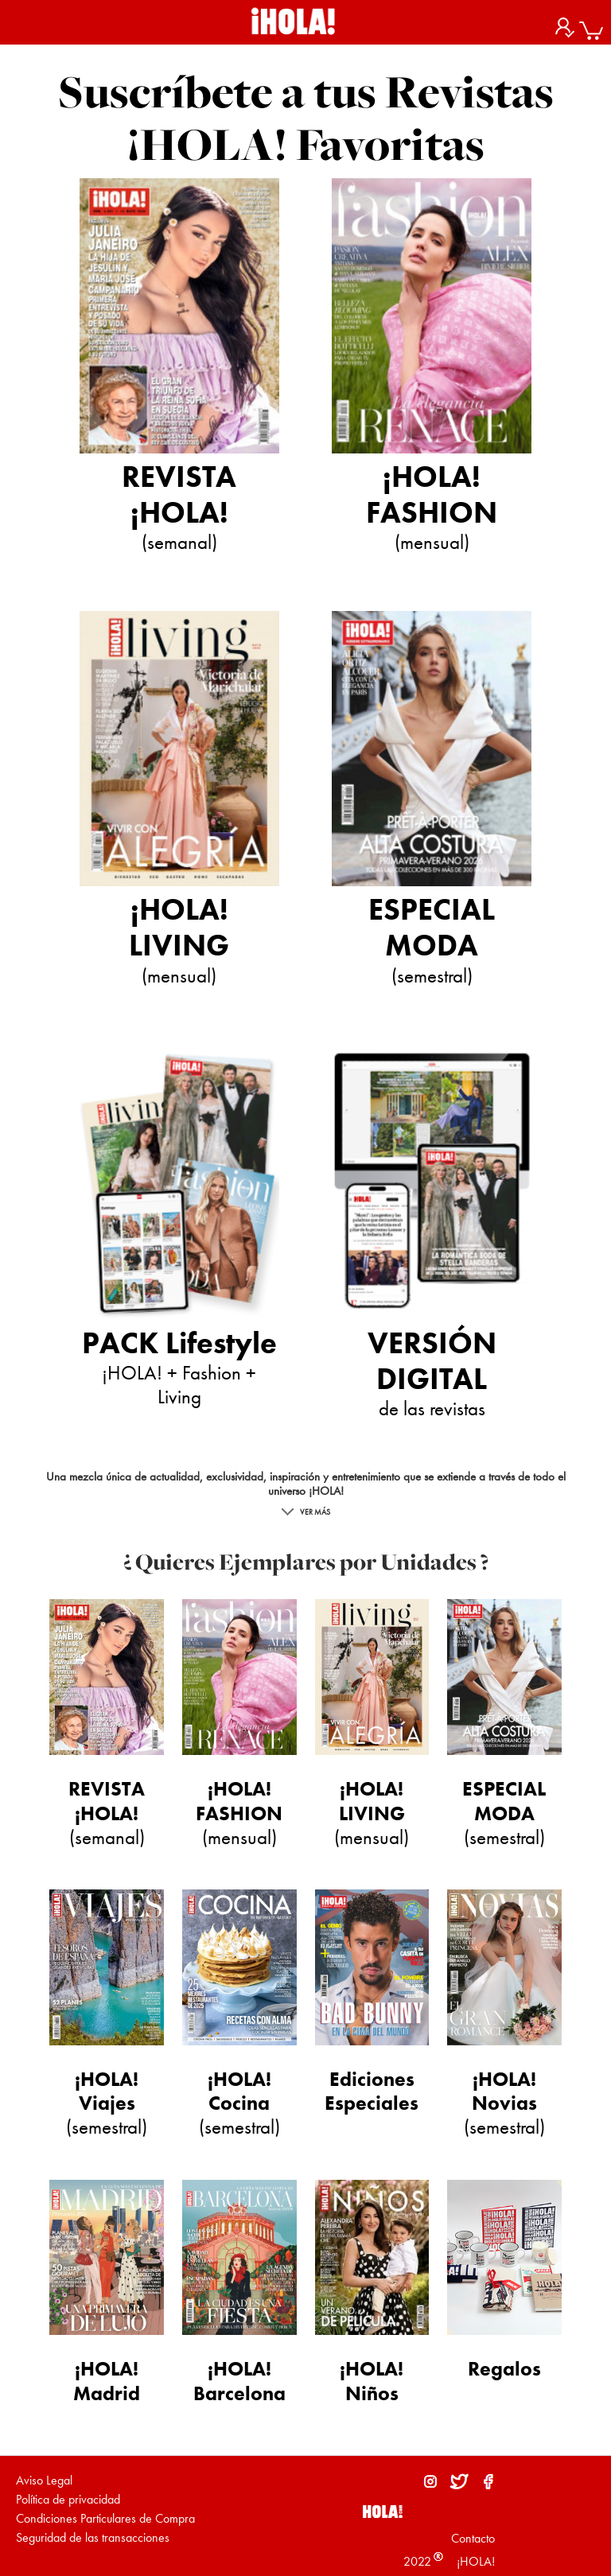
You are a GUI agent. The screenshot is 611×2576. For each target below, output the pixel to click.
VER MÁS (306, 1512)
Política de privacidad (68, 2499)
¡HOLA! (474, 2561)
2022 (417, 2561)
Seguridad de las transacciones (92, 2537)
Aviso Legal (44, 2480)
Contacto (473, 2538)
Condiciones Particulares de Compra (105, 2518)
